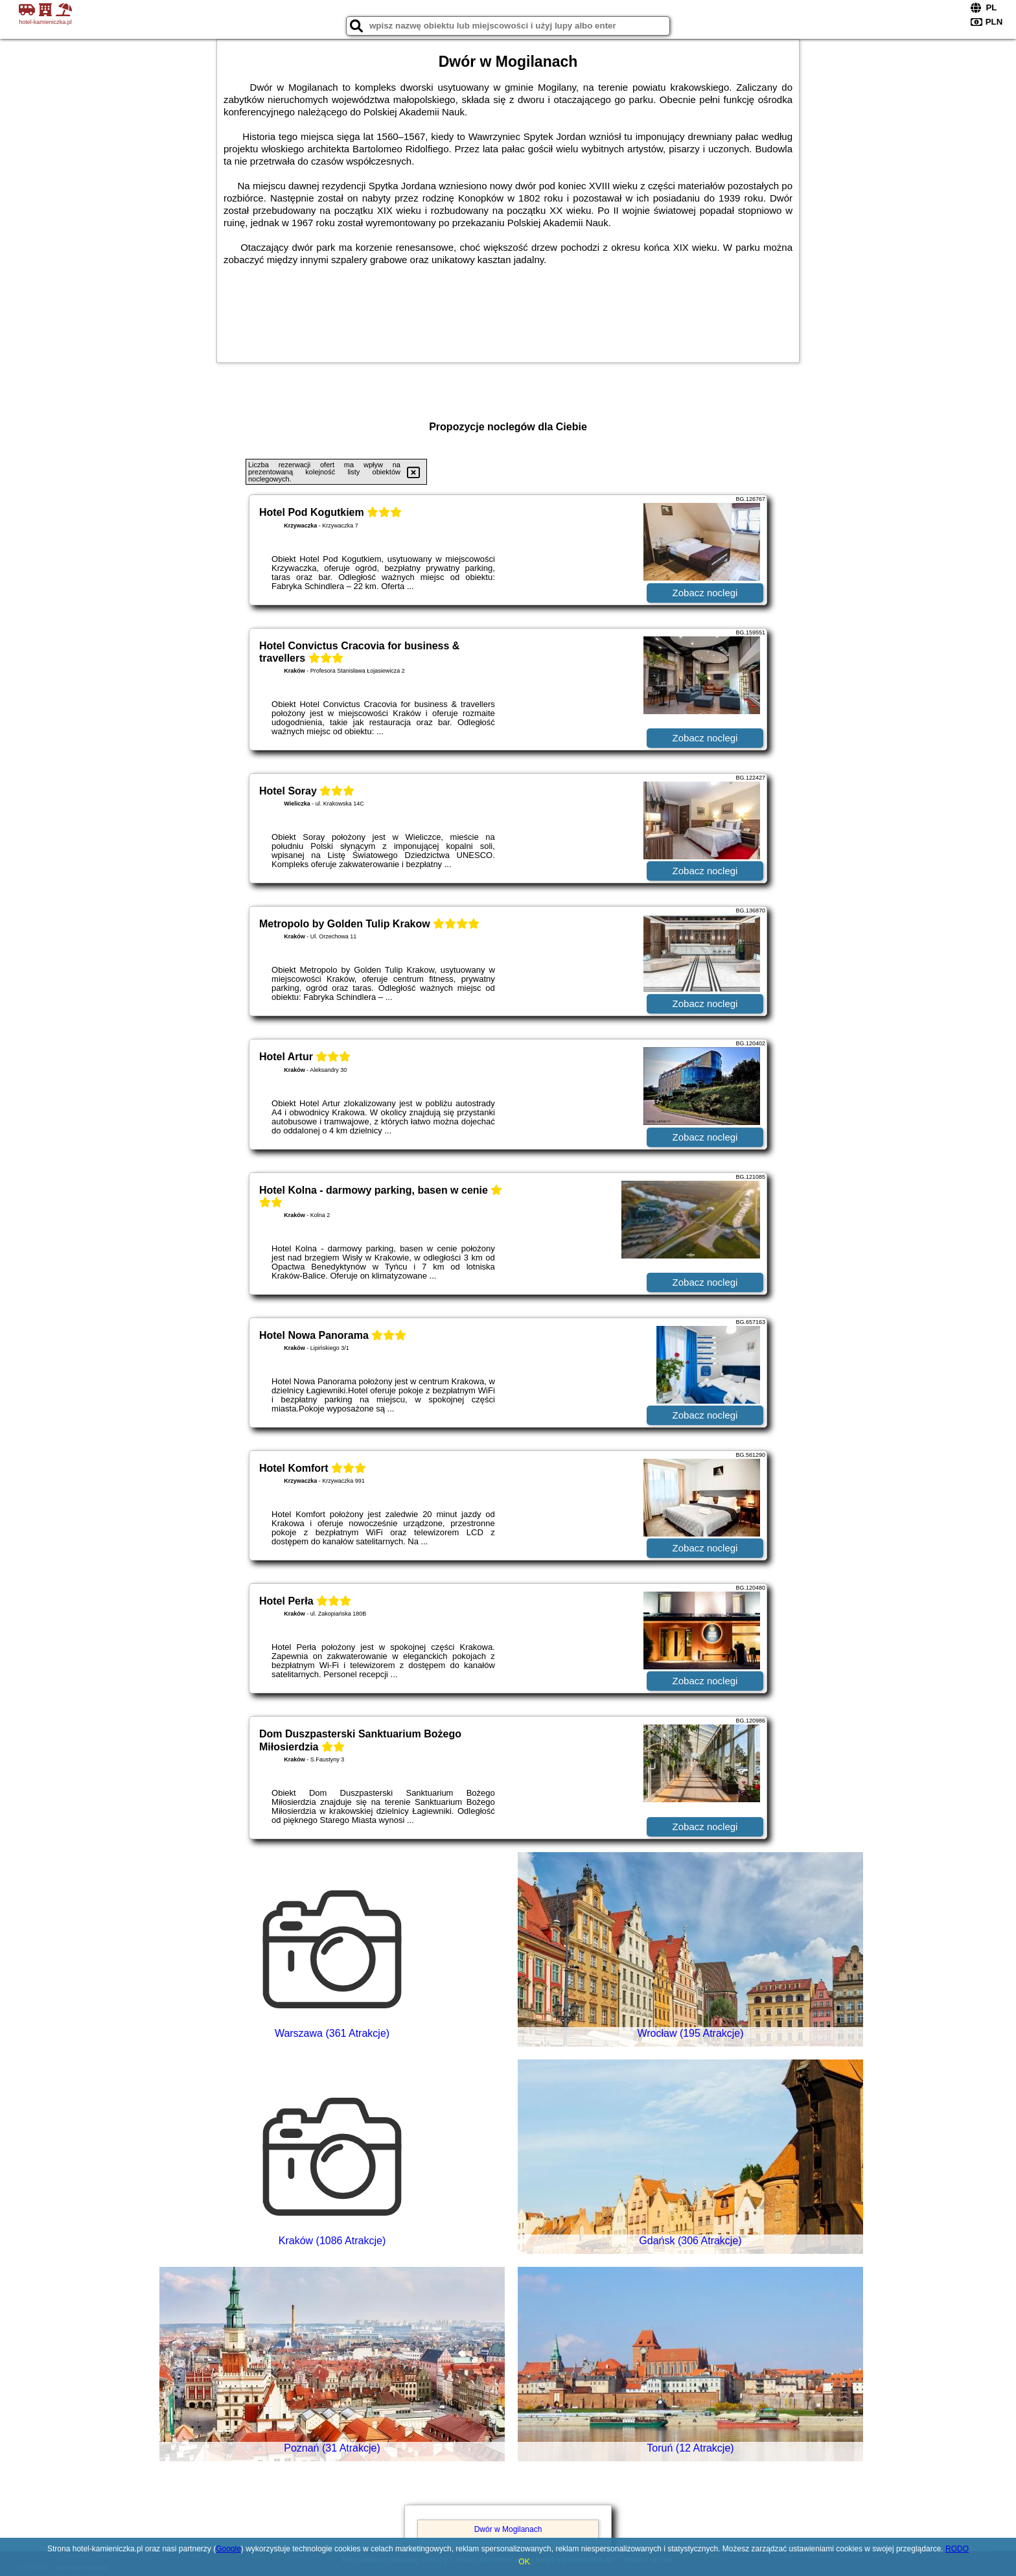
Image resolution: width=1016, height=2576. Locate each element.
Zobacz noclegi (705, 592)
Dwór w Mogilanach (508, 2529)
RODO (957, 2548)
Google (228, 2548)
